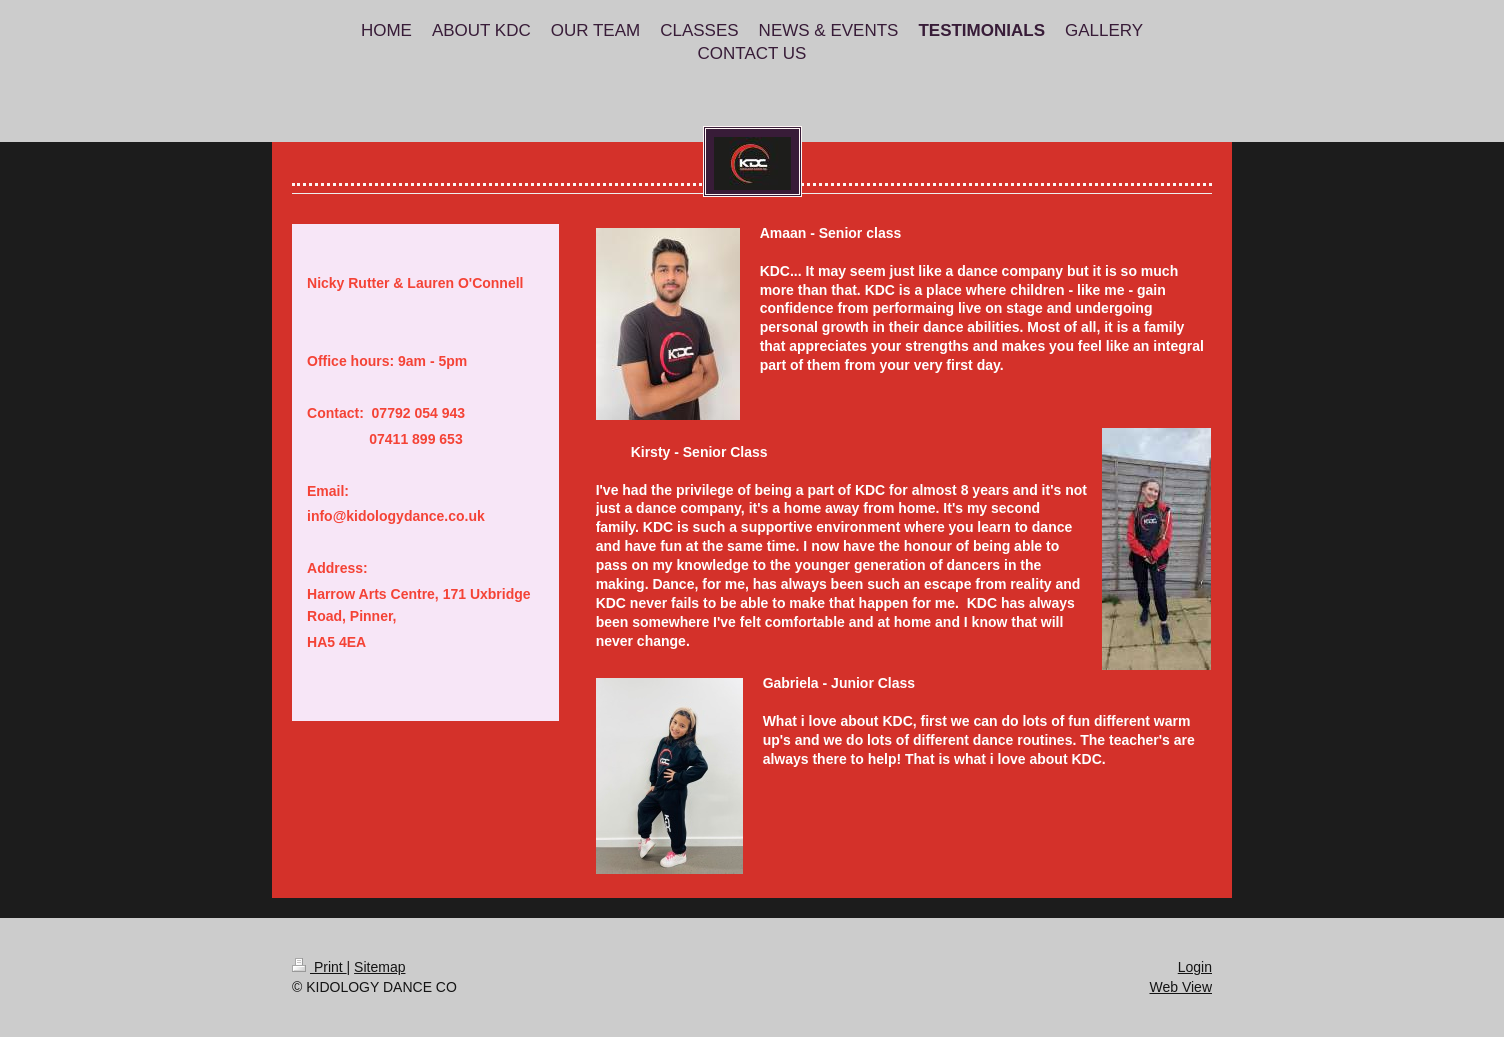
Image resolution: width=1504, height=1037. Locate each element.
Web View (1180, 987)
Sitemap (379, 967)
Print (319, 967)
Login (1195, 967)
